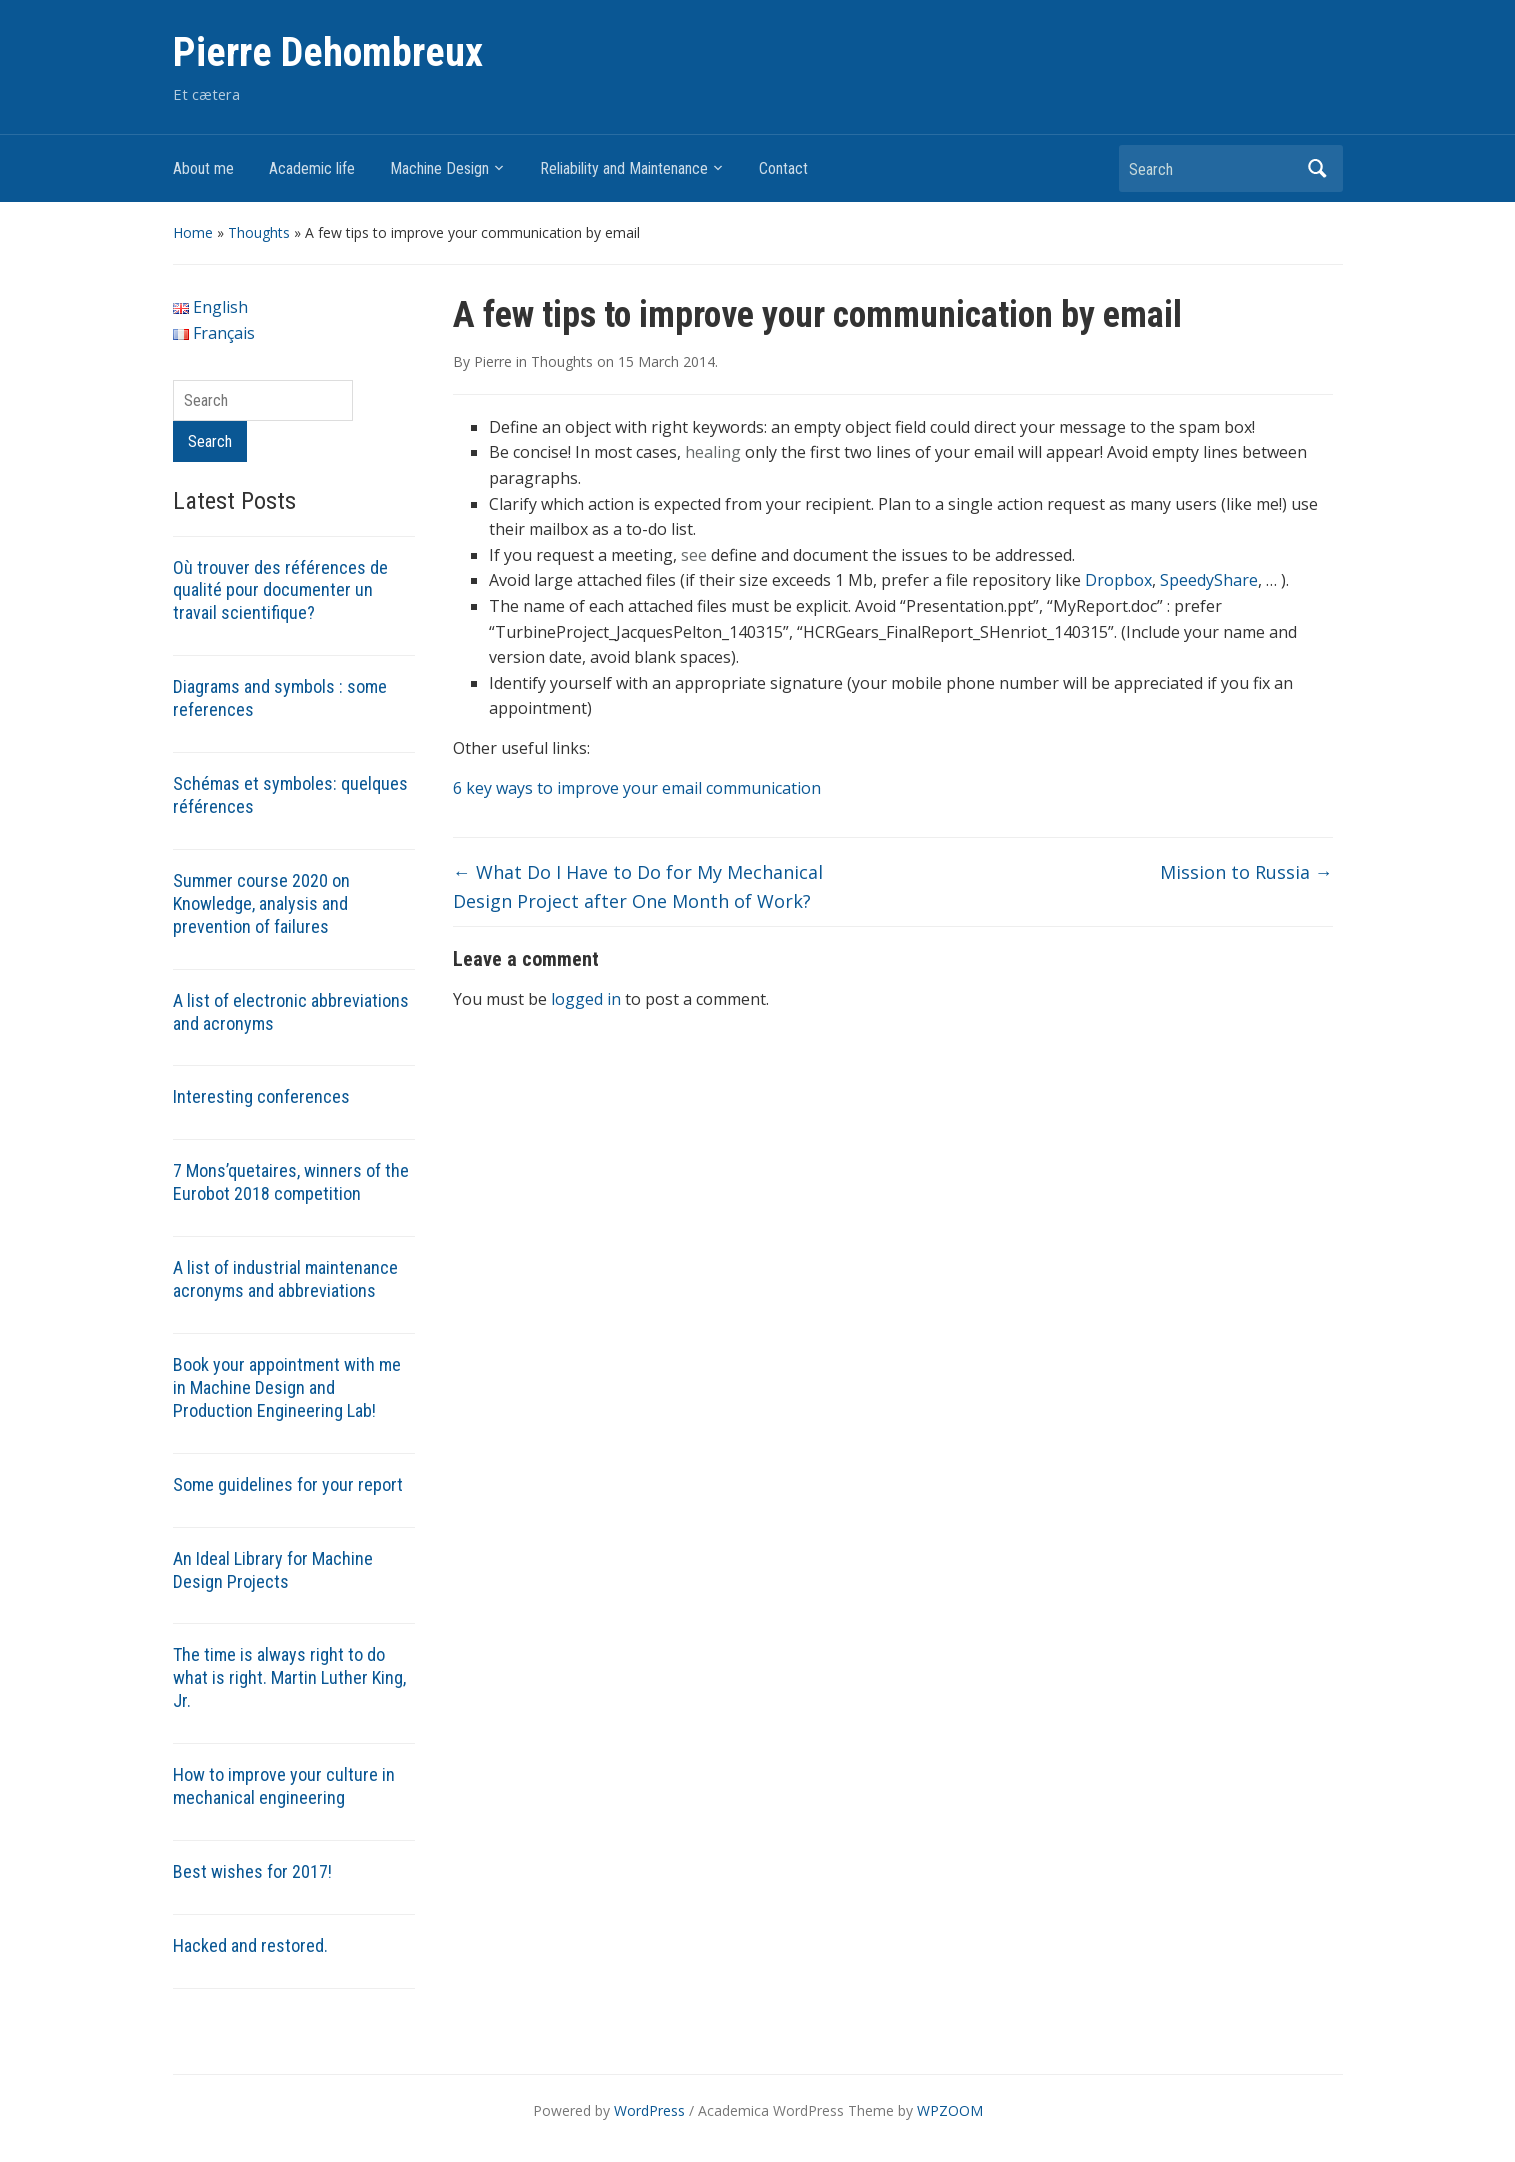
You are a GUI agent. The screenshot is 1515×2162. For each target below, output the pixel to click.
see (694, 555)
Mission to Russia (1246, 872)
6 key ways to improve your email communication (637, 788)
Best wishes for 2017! (252, 1871)
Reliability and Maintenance (624, 168)
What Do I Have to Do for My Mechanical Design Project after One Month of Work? (638, 886)
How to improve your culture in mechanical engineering (284, 1786)
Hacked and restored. (250, 1945)
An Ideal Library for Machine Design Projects (273, 1570)
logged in (586, 999)
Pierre (493, 361)
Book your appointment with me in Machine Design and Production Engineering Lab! (287, 1387)
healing (713, 452)
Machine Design (439, 168)
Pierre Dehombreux (328, 52)
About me (203, 168)
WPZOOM (950, 2110)
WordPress (649, 2110)
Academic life (312, 168)
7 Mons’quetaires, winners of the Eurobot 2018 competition (291, 1182)
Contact (783, 168)
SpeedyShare (1209, 580)
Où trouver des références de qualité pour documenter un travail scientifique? (280, 590)
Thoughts (259, 232)
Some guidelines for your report (288, 1484)
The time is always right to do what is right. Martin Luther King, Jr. (289, 1677)
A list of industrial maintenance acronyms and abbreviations (285, 1279)
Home (193, 232)
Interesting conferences (261, 1096)
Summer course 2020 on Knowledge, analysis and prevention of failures (261, 903)
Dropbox (1118, 580)
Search (1318, 168)
